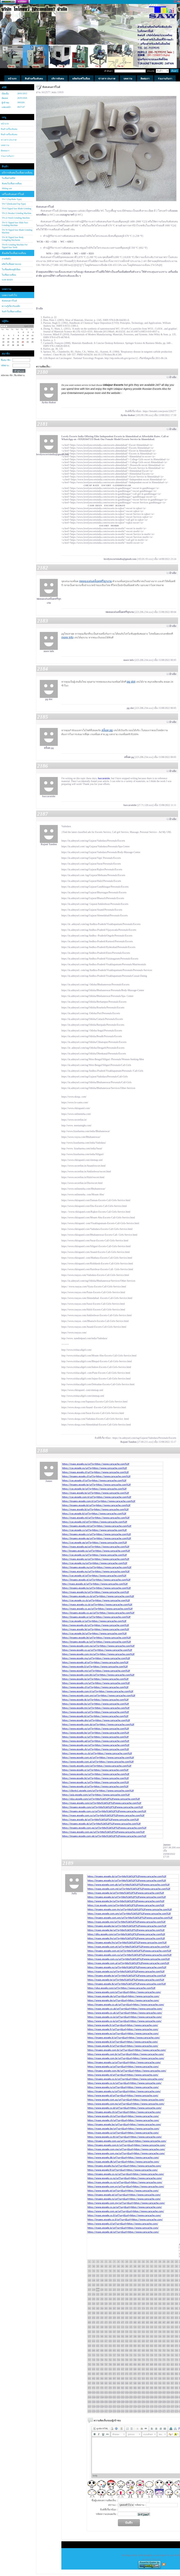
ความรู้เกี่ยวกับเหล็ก (11, 306)
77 (106, 2271)
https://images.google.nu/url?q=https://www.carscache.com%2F (96, 1567)
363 (97, 2308)
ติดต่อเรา (5, 150)
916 (151, 2378)
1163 (131, 2411)
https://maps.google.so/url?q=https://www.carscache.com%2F (95, 1559)
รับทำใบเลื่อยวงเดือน (11, 311)
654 (110, 2346)
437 (106, 2318)
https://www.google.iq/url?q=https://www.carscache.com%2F (95, 1679)
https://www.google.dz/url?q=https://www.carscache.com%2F (95, 1625)
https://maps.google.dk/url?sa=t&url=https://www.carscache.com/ (123, 2161)
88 (152, 2271)
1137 (172, 2406)
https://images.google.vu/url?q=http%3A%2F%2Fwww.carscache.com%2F (126, 1967)
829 (89, 2369)
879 (147, 2374)
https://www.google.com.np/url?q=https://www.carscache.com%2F (98, 1645)
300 (135, 2299)
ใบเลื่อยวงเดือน (9, 275)
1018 (127, 2392)
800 (118, 2364)
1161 (122, 2411)
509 (106, 2327)
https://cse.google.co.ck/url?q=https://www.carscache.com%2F (96, 1600)
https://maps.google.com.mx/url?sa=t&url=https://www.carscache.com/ (126, 2149)
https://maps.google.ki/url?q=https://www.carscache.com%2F (95, 1509)
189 (122, 2285)
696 (135, 2350)
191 (130, 2285)
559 (164, 2332)
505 (89, 2327)
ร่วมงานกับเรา (7, 156)
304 (151, 2299)
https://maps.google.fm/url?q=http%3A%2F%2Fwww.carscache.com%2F (126, 1938)
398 (93, 2313)
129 (172, 2276)
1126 (127, 2406)
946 (126, 2383)
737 (155, 2355)
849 (172, 2369)
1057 (139, 2397)
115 (114, 2276)
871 (114, 2374)
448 (151, 2318)
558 (159, 2332)
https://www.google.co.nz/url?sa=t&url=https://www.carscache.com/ (124, 2178)
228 (135, 2290)
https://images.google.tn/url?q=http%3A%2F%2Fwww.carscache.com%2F (126, 1880)
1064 (168, 2397)
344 (168, 2304)
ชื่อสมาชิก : (6, 360)
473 (106, 2322)
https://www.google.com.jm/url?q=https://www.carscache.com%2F (98, 1654)
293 (106, 2299)
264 (135, 2294)
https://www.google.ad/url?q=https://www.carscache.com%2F (95, 1741)
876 (135, 2374)
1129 (139, 2406)
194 (143, 2285)
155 (130, 2280)
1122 (110, 2406)
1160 (118, 2411)
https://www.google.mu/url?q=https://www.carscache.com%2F (96, 1658)
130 (176, 2276)
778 (176, 2360)
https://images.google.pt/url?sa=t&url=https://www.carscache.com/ (124, 2194)
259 (114, 2294)
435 (97, 2318)
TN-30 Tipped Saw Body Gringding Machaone (13, 238)
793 (89, 2364)
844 (151, 2369)
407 (130, 2313)
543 (97, 2332)
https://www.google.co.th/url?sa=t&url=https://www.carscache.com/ (124, 2136)
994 (176, 2388)
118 (126, 2276)
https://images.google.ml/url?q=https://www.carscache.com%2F (96, 1526)
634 (176, 2341)
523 (164, 2327)
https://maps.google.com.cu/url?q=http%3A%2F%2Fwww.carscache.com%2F (128, 1959)
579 (97, 2336)
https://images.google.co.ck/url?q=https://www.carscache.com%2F (98, 1596)
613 (89, 2341)
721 (89, 2355)
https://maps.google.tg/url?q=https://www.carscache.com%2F (95, 1492)
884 (168, 2374)
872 (118, 2374)
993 (172, 2388)
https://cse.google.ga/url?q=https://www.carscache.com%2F (94, 1542)
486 (159, 2322)
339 (147, 2304)
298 (126, 2299)
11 (131, 2261)
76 (102, 2271)
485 (155, 2322)
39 (98, 2266)
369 (122, 2308)
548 (118, 2332)
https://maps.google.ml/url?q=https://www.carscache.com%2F (96, 1517)
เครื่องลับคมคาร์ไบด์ (13, 194)
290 (93, 2299)
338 (143, 2304)
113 (106, 2276)
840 (135, 2369)
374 (143, 2308)
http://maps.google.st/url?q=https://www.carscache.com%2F (95, 1583)
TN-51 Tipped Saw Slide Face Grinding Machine (15, 224)
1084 (102, 2402)
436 (102, 2318)
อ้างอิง (172, 377)
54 (160, 2266)
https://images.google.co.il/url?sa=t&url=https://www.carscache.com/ (125, 2219)
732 (135, 2355)
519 (147, 2327)
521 (155, 2327)
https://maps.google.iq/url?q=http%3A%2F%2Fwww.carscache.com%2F (125, 1892)
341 (155, 2304)
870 (110, 2374)
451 (164, 2318)
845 (155, 2369)
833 (106, 2369)
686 (93, 2350)
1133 (156, 2406)
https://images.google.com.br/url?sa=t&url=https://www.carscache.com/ (126, 2050)
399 (97, 2313)
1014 (110, 2392)
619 (114, 2341)
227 (130, 2290)
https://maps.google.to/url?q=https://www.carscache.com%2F (95, 1592)
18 (160, 2261)
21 (172, 2261)
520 (151, 2327)
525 (172, 2327)
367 (114, 2308)
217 (89, 2290)
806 (143, 2364)
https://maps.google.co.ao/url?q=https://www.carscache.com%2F (97, 1608)
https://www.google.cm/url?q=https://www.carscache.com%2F (96, 1683)
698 (143, 2350)
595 (164, 2336)
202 (176, 2285)
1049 (106, 2397)
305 (155, 2299)
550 (126, 2332)
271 (164, 2294)
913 (139, 2378)
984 (135, 2388)
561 (172, 2332)
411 (147, 2313)
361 (89, 2308)
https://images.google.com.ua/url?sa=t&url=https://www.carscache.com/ (126, 2141)
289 (89, 2299)
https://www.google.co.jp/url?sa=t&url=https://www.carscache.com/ (124, 2021)
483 (147, 2322)
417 (172, 2313)
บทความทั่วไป (9, 295)
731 (130, 2355)
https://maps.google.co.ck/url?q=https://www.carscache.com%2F (97, 1604)
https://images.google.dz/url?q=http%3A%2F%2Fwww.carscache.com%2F (126, 1876)
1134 (160, 2406)
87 (147, 2271)
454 (176, 2318)
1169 (156, 2411)
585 (122, 2336)
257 (106, 2294)
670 (176, 2346)
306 (159, 2299)
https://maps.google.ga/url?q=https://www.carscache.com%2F (95, 1546)
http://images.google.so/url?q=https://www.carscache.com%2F (96, 1550)
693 (122, 2350)
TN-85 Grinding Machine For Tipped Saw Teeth (15, 246)
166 (176, 2280)
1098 (160, 2402)
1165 (139, 2411)
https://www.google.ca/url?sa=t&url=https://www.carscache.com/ (123, 2066)
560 (168, 2332)
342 (159, 2304)
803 (130, 2364)
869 (106, 2374)
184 (102, 2285)
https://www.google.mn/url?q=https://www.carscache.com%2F (96, 1670)
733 (139, 2355)
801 (122, 2364)
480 (135, 2322)
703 (164, 2350)
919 (164, 2378)
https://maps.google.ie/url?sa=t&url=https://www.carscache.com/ (123, 2227)
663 (147, 2346)
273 (172, 2294)
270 (159, 2294)
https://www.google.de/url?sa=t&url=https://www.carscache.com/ (123, 2000)
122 (143, 2276)
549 (122, 2332)
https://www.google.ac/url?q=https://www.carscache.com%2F (95, 1782)
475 (114, 2322)
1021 (139, 2392)
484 (151, 2322)
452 (168, 2318)
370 (126, 2308)
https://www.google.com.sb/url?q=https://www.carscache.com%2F (98, 1724)
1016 (118, 2392)
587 (130, 2336)
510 (110, 2327)
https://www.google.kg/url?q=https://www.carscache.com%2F (95, 1732)
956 (168, 2383)
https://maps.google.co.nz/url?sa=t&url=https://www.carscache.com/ (124, 2182)
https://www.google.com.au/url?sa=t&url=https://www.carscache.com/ (125, 2099)
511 (114, 2327)
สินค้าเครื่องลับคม (9, 129)
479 (130, 2322)
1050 (110, 2397)
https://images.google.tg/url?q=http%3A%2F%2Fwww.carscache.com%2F (126, 1975)
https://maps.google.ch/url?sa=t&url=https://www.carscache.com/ (123, 2120)
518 (143, 2327)
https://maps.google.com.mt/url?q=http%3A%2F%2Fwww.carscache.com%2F (128, 1888)
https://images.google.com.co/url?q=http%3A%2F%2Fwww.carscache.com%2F (104, 1811)
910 (126, 2378)
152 (118, 2280)
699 (147, 2350)
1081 (89, 2402)
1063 (164, 2397)
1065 (172, 2397)
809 (155, 2364)
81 (123, 2271)
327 (97, 2304)
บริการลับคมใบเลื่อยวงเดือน (17, 172)
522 (159, 2327)
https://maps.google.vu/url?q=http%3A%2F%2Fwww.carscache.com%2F (126, 1971)
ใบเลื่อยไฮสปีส (8, 178)
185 (106, 2285)
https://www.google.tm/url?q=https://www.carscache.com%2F (96, 1707)
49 (139, 2266)
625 (139, 2341)
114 (110, 2276)
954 (159, 2383)
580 (102, 2336)
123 (147, 2276)
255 (97, 2294)
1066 (176, 2397)
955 (164, 2383)
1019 (131, 2392)
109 (89, 2276)
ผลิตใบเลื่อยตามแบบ (11, 264)
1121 (106, 2406)
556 (151, 2332)
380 (168, 2308)
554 (143, 2332)
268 (151, 2294)
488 (168, 2322)
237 (172, 2290)
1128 (135, 2406)
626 (143, 2341)
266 (143, 2294)
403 (114, 2313)
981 (122, 2388)
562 (176, 2332)
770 (143, 2360)
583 (114, 2336)
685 (89, 2350)
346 (176, 2304)
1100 (168, 2402)
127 (164, 2276)
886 (176, 2374)
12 (135, 2261)
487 (164, 2322)
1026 (160, 2392)
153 (122, 2280)
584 (118, 2336)
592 (151, 2336)
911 (130, 2378)
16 (152, 2261)
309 (172, 2299)
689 (106, 2350)
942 (110, 2383)
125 (155, 2276)
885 (172, 2374)
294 (110, 2299)
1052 (118, 2397)
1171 (164, 2411)
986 (143, 2388)
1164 (135, 2411)
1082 (93, 2402)
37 (90, 2266)
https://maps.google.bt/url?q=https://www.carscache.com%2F (95, 1629)
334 (126, 2304)
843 (147, 2369)
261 (122, 2294)
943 (114, 2383)
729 (122, 2355)
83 (131, 2271)
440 (118, 2318)
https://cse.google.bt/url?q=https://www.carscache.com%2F (94, 1633)
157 (139, 2280)
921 (172, 2378)
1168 (151, 2411)
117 (122, 2276)
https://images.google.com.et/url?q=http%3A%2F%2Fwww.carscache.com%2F (129, 1950)
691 (114, 2350)
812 (168, 2364)
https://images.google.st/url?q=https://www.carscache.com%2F (96, 1579)
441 (122, 2318)
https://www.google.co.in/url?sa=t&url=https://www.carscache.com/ (124, 2083)
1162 (127, 2411)
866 (93, 2374)
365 (106, 2308)
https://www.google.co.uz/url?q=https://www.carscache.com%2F (97, 1650)
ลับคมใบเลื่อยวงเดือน (12, 183)
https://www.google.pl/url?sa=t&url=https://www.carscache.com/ (122, 2095)
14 (143, 2261)
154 (126, 2280)
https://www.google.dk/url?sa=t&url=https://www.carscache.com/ (123, 2157)
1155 (98, 2411)
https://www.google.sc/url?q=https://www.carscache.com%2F (95, 1736)
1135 (164, 2406)
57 (172, 2266)
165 (172, 2280)
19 (164, 2261)
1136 (168, 2406)
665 (155, 2346)
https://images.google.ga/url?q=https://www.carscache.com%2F (96, 1538)
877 (139, 2374)
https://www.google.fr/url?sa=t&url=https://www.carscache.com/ (122, 2025)
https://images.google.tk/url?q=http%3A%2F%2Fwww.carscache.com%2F (126, 1983)
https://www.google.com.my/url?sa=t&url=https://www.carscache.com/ (126, 2203)
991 (164, 2388)
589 (139, 2336)
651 (97, 2346)
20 (168, 2261)
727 (114, 2355)
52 (152, 2266)
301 (139, 2299)
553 (139, 2332)
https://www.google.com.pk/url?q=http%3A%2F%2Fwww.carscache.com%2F (128, 1884)
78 (110, 2271)
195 (147, 2285)
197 (155, 2285)
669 (172, 2346)
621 (122, 2341)
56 (168, 2266)
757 (89, 2360)
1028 (168, 2392)
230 (143, 2290)
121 (139, 2276)
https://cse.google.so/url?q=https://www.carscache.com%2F (94, 1554)
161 (155, 2280)
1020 (135, 2392)
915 (147, 2378)
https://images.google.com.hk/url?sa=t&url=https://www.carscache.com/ (126, 2070)
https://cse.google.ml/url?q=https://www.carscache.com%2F (94, 1521)
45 (123, 2266)
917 (155, 2378)
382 (176, 2308)
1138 (176, 2406)
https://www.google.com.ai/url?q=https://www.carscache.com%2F (98, 1761)
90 (160, 2271)
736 (151, 2355)
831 (97, 2369)
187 (114, 2285)
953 (155, 2383)
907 (114, 2378)
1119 (98, 2406)
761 (106, 2360)
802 (126, 2364)
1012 (102, 2392)
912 (135, 2378)
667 (164, 2346)
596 (168, 2336)
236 (168, 2290)
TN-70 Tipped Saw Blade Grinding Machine (17, 231)
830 (93, 2369)
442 (126, 2318)
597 (172, 2336)
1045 (89, 2397)
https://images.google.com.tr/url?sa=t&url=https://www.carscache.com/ (126, 2145)
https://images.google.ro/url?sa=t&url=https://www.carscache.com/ (124, 2198)
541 (89, 2332)
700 (151, 2350)
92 (168, 2271)
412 (151, 2313)
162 (159, 2280)
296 (118, 2299)
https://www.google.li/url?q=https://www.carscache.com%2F (95, 1666)
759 (97, 2360)
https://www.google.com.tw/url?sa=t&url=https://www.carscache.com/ (125, 2103)
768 (135, 2360)
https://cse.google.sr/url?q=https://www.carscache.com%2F (94, 1621)
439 (114, 2318)
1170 (160, 2411)
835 (114, 2369)
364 (102, 2308)
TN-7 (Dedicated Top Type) (14, 204)
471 (97, 2322)
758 (93, 2360)
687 (97, 2350)
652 (102, 2346)
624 (135, 2341)
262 (126, 2294)
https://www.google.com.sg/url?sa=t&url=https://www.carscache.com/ (125, 2211)
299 (130, 2299)
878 (143, 2374)
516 (135, 2327)
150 (110, 2280)
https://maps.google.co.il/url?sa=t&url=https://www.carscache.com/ (124, 2215)
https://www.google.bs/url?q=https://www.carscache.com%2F (95, 1703)
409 (139, 2313)
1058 (143, 2397)
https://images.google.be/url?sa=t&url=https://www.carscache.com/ (124, 2124)
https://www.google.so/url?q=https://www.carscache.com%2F (95, 1728)
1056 (135, 2397)
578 (93, 2336)
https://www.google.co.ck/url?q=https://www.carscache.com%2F (97, 1753)
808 (151, 2364)
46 (127, 2266)
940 (102, 2383)
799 (114, 2364)
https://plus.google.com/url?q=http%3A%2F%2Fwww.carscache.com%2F (101, 1798)
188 (118, 2285)
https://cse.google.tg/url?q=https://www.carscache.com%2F (94, 1488)
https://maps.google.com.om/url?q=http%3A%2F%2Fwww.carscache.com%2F (129, 1913)
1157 (106, 2411)
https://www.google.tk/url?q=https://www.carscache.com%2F (95, 1699)
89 (156, 2271)
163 (164, 2280)
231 (147, 2290)
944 (118, 2383)
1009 (89, 2392)
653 (106, 2346)
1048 (102, 2397)
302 (143, 2299)
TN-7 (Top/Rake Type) (12, 199)
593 (155, 2336)
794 (93, 2364)
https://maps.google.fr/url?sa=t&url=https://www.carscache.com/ (122, 2029)
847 (164, 2369)
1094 (143, 2402)
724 (102, 2355)
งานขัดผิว (6, 258)
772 (151, 2360)
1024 (151, 2392)
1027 (164, 2392)
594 (159, 2336)
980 (118, 2388)
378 (159, 2308)
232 (151, 2290)
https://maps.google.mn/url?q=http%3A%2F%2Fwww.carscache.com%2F (126, 1921)
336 (135, 2304)
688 (102, 2350)
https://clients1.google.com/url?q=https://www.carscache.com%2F (98, 1790)
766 (126, 2360)
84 (135, 2271)
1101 (172, 2402)
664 (151, 2346)
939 (97, 2383)
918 (159, 2378)
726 (110, 2355)
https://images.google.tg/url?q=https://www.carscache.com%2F (96, 1484)
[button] (100, 2429)
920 (168, 2378)
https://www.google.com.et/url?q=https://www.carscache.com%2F (98, 1757)
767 (130, 2360)
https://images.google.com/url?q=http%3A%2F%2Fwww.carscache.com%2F (102, 1807)
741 (172, 2355)
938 (93, 2383)
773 (155, 2360)
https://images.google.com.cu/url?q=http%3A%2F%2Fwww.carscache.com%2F (129, 1954)
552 (135, 2332)
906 (110, 2378)
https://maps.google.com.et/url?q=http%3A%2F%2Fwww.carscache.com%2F (128, 1946)
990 (159, 2388)
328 (102, 2304)
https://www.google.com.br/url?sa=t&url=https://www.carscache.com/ (125, 2054)
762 (110, 2360)
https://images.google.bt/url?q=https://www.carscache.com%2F (96, 1637)
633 (172, 2341)
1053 (122, 2397)
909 (122, 2378)
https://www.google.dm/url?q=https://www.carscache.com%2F (96, 1720)
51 (147, 2266)
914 (143, 2378)
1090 (127, 2402)
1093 (139, 2402)
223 (114, 2290)
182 (93, 2285)
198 (159, 2285)
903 (97, 2378)
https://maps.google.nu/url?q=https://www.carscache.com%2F (96, 1571)
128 (168, 2276)
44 (119, 2266)
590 (143, 2336)
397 (89, 2313)
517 (139, 2327)
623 (130, 2341)
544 (102, 2332)
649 (89, 2346)
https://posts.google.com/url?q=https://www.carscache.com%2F (96, 1765)
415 (164, 2313)
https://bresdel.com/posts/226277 (159, 411)
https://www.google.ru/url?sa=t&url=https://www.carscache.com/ (123, 2087)
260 (118, 2294)
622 (126, 2341)
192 (135, 2285)
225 (122, 2290)
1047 (98, 2397)
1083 (98, 2402)
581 (106, 2336)
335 (130, 2304)
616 (102, 2341)
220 (102, 2290)
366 (110, 2308)
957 (172, 2383)
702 (159, 2350)
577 (89, 2336)
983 (130, 2388)
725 (106, 2355)
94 (176, 2271)
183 (97, 2285)
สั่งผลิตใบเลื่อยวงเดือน (14, 253)
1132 (151, 2406)
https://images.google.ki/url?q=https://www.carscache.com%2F (96, 1505)
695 (130, 2350)
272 (168, 2294)
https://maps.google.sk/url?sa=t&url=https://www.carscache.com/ (123, 2232)
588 (135, 2336)
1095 (147, 2402)
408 (135, 2313)
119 (130, 2276)
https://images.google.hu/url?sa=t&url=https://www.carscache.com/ (124, 2165)
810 (159, 2364)
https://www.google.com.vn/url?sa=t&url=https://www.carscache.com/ (125, 2186)
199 (164, 2285)
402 (110, 2313)
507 (97, 2327)
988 (151, 2388)
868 (102, 2374)
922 (176, 2378)
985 (139, 2388)
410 (143, 2313)
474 (110, 2322)
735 (147, 2355)
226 (126, 2290)
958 (176, 2383)
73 (90, 2271)
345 (172, 2304)
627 (147, 2341)
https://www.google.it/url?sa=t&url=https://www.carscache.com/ (122, 2041)
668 (168, 2346)
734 (143, 2355)
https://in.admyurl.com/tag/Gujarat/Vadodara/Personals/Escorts (144, 1438)
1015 (114, 2392)
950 (143, 2383)
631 (164, 2341)
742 (176, 2355)
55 (164, 2266)
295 (114, 2299)
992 (168, 2388)
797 (106, 2364)
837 (122, 2369)
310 (176, 2299)
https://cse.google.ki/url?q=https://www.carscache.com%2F (94, 1513)
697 (139, 2350)
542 (93, 2332)
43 (114, 2266)
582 (110, 2336)
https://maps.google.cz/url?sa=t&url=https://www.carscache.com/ (123, 2132)
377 (155, 2308)
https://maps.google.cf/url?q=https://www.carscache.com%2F (95, 1472)
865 (89, 2374)
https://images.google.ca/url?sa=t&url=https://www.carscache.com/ (124, 2062)
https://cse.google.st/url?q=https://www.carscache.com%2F (94, 1575)
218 (93, 2290)
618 (110, 2341)
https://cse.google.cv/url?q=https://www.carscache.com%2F (94, 1530)
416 (168, 2313)
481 (139, 2322)
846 (159, 2369)
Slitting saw (7, 188)
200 (168, 2285)
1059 (147, 2397)
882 (159, 2374)
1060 (151, 2397)
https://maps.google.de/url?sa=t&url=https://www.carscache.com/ (123, 1996)
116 (118, 2276)
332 (118, 2304)
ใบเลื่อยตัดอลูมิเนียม (11, 269)
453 (172, 2318)
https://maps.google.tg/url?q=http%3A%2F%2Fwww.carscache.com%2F (125, 1979)
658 (126, 2346)
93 (172, 2271)
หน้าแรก (5, 123)
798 (110, 2364)
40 (102, 2266)
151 (114, 2280)
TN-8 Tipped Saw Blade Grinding (16, 208)
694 (126, 2350)
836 (118, 2369)
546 (110, 2332)
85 (139, 2271)
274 (176, 2294)
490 (176, 2322)
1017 (122, 2392)
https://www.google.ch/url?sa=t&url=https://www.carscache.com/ (123, 2116)
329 (106, 2304)
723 (97, 2355)
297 (122, 2299)
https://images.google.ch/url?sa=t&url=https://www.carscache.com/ (124, 2112)
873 (122, 2374)
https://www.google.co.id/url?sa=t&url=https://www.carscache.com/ (124, 2107)
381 (172, 2308)
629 (155, 2341)
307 (164, 2299)
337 (139, 2304)
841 (139, 2369)
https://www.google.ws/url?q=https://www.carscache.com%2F (95, 1745)
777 (172, 2360)
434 (93, 2318)
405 (122, 2313)
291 (97, 2299)
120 (135, 2276)
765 (122, 2360)
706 (176, 2350)
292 (102, 2299)
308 (168, 2299)
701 (155, 2350)
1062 (160, 2397)
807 (147, 2364)
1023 (147, 2392)
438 (110, 2318)
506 (93, 2327)
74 (94, 2271)
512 (118, 2327)
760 (102, 2360)
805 (139, 2364)
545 (106, 2332)
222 (110, 2290)
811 (164, 2364)
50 (143, 2266)
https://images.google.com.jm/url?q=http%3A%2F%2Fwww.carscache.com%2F (129, 1909)
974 (93, 2388)
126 (159, 2276)
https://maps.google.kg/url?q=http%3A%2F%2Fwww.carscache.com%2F (126, 1930)
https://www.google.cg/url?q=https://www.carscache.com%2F (95, 1712)
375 (147, 2308)
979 (114, 2388)
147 (97, 2280)
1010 (93, 2392)
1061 (156, 2397)
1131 (147, 2406)
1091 (131, 2402)
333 (122, 2304)
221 (106, 2290)
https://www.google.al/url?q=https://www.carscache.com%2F (95, 1662)
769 (139, 2360)
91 (164, 2271)
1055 (131, 2397)
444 (135, 2318)
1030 (176, 2392)
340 (151, 2304)
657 (122, 2346)
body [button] (95, 2475)
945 (122, 2383)
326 (93, 2304)
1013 (106, 2392)
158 (143, 2280)
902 (93, 2378)
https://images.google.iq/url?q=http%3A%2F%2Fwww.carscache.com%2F (126, 1897)
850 (176, 2369)
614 (93, 2341)
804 (135, 2364)
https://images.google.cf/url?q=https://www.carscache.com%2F (96, 1476)
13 (139, 2261)
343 (164, 2304)
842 (143, 2369)
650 (93, 2346)
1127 (131, 2406)
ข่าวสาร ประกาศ (9, 140)
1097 (156, 2402)
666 (159, 2346)
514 (126, 2327)
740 (168, 2355)
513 (122, 2327)
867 (97, 2374)
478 (126, 2322)
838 (126, 2369)
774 (159, 2360)
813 (172, 2364)
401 (106, 2313)
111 (97, 2276)
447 (147, 2318)
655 (114, 2346)
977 (106, 2388)
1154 (93, 2411)
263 (130, 2294)
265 (139, 2294)
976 (102, 2388)
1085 (106, 2402)
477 (122, 2322)
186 (110, 2285)
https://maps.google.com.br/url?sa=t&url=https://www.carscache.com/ (125, 2058)
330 (110, 2304)
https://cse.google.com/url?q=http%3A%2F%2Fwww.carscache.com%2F (125, 1905)
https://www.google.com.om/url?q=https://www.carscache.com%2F (98, 1695)
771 (147, 2360)
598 (176, 2336)
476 (118, 2322)
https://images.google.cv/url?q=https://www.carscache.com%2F (96, 1534)
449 (155, 2318)
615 (97, 2341)
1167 (147, 2411)
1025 (156, 2392)
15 (147, 2261)
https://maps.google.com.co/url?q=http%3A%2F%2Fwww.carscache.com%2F (103, 1815)
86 (143, 2271)
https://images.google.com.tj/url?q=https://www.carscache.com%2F (98, 1501)
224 (118, 2290)
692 (118, 2350)
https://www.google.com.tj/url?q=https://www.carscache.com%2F (97, 1691)
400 (102, 2313)
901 (89, 2378)
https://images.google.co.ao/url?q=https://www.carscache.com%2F (98, 1612)
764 (118, 2360)
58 (176, 2266)
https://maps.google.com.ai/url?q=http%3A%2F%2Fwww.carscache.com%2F (128, 1963)
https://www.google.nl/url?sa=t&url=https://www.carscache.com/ (122, 2074)
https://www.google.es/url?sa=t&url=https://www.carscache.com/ (123, 2033)
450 (159, 2318)
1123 (114, 2406)
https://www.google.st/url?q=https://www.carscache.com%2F (95, 1786)
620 (118, 2341)
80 (119, 2271)
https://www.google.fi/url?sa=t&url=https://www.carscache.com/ (122, 2170)
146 (93, 2280)
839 (130, 2369)
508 (102, 2327)
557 (155, 2332)
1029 (172, 2392)
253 (89, 2294)
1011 (98, 2392)
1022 (143, 2392)
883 (164, 2374)
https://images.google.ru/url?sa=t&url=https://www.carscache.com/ (124, 2091)
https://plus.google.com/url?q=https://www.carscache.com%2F (121, 1988)
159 (147, 2280)
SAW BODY (7, 279)
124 (151, 2276)
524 (168, 2327)
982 (126, 2388)
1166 (143, 2411)
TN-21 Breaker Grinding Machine (16, 213)
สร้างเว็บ (15, 2)
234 (159, 2290)
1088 (118, 2402)
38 (94, 2266)
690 (110, 2350)
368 (118, 2308)
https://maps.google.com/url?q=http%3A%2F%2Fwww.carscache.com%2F (101, 1803)
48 (135, 2266)
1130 (143, 2406)
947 (130, 2383)
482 (143, 2322)
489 (172, 2322)
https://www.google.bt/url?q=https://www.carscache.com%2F (95, 1778)
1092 (135, 2402)
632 (168, 2341)
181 (89, 2285)
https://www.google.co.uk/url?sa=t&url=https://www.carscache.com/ (124, 2012)
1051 (114, 2397)
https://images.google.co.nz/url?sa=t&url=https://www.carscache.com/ (125, 2174)
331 (114, 2304)
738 (159, 2355)
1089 (122, 2402)
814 (176, 2364)
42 (110, 2266)
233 (155, 2290)
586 (126, 2336)
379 (164, 2308)
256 (102, 2294)
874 (126, 2374)
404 (118, 2313)
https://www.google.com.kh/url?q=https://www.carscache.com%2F (98, 1674)
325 (89, 2304)
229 (139, 2290)
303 (147, 2299)
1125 (122, 2406)
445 (139, 2318)
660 (135, 2346)
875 (130, 2374)
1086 (110, 2402)
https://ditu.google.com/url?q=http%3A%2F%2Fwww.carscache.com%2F (126, 1934)
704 (168, 2350)
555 (147, 2332)
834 (110, 2369)
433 (89, 2318)
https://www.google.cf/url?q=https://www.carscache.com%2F (95, 1687)
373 (139, 2308)
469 (89, 2322)
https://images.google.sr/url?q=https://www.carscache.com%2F (96, 1617)
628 (151, 2341)
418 (176, 2313)
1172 (168, 2411)
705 (172, 2350)
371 (130, 2308)
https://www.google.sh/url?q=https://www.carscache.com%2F (95, 1749)
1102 (176, 2402)
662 (143, 2346)
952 (151, 2383)
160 (151, 2280)
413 (155, 2313)
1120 (102, 2406)
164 (168, 2280)
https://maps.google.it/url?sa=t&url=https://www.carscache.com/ (122, 2045)
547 (114, 2332)
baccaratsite (104, 778)
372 (135, 2308)
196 (151, 2285)
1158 (110, 2411)
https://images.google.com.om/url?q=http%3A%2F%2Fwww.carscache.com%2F (130, 1917)
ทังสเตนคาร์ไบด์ (9, 301)
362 (93, 2308)
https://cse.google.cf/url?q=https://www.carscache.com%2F (94, 1480)
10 (127, 2261)
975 (97, 2388)
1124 (118, 2406)
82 (127, 2271)
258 (110, 2294)
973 (89, 2388)
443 (130, 2318)
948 (135, 2383)
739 (164, 2355)
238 (176, 2290)
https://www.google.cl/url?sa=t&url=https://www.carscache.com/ (122, 2223)
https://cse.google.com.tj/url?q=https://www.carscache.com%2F (96, 1497)
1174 (176, 2411)
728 (118, 2355)
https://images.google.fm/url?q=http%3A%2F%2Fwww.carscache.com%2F (127, 1942)
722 (93, 2355)
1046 (93, 2397)
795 (97, 2364)
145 (89, 2280)
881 (155, 2374)
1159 (114, 2411)
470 (93, 2322)
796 (102, 2364)
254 (93, 2294)
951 (147, 2383)
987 (147, 2388)
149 (106, 2280)
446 (143, 2318)
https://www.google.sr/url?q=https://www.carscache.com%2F (95, 1770)
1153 (89, 2411)
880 (151, 2374)
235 (164, 2290)
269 (155, 2294)
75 (98, 2271)
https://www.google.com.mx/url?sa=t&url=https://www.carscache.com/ (126, 2153)
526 (176, 2327)
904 (102, 2378)
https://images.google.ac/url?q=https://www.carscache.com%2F (96, 1641)
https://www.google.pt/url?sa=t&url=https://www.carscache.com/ (123, 2190)
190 (126, 2285)
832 (102, 2369)
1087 (114, 2402)
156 (135, 2280)
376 (151, 2308)
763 (114, 2360)
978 (110, 2388)
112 (101, 2276)
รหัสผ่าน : (5, 365)
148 (102, 2280)
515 (130, 2327)
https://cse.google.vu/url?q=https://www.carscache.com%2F (94, 1468)
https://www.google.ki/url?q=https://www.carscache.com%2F (95, 1716)
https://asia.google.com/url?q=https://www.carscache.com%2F (96, 1794)
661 (139, 2346)
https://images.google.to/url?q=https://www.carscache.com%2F (96, 1588)
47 (131, 2266)
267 (147, 2294)
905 (106, 2378)
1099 (164, 2402)
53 (156, 2266)
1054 (127, 2397)
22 (176, 2261)
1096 (151, 2402)
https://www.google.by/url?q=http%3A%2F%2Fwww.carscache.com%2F (126, 1901)
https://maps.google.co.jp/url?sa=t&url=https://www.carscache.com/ (124, 2017)
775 (164, 2360)
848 (168, 2369)
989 (155, 2388)
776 (168, 2360)
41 (106, 2266)
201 (172, 2285)
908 (118, 2378)
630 (159, 2341)
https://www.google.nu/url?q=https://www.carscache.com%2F (95, 1774)
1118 (93, 2406)
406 (126, 2313)
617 (106, 2341)
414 (159, 2313)
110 (93, 2276)
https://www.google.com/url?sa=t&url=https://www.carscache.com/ (124, 1992)
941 (106, 2383)
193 (139, 2285)
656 (118, 2346)
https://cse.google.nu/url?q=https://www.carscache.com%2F (94, 1563)
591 (147, 2336)
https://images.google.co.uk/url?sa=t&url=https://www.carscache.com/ (125, 2004)
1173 (172, 2411)
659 (130, 2346)
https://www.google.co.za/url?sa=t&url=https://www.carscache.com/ (124, 2207)
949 (139, 2383)
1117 (89, 2406)
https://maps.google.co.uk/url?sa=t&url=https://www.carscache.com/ (124, 2008)
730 (126, 2355)
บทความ (5, 145)
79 (114, 2271)
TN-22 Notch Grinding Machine (16, 218)
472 (102, 2322)
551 (130, 2332)
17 (156, 2261)
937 (89, 2383)
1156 (102, 2411)
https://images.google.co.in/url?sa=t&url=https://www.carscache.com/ (125, 2079)
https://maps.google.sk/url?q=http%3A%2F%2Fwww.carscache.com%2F (100, 1819)
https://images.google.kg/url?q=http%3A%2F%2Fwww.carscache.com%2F (126, 1926)
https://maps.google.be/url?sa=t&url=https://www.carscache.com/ (123, 2128)
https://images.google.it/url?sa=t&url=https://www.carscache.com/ (123, 2037)
